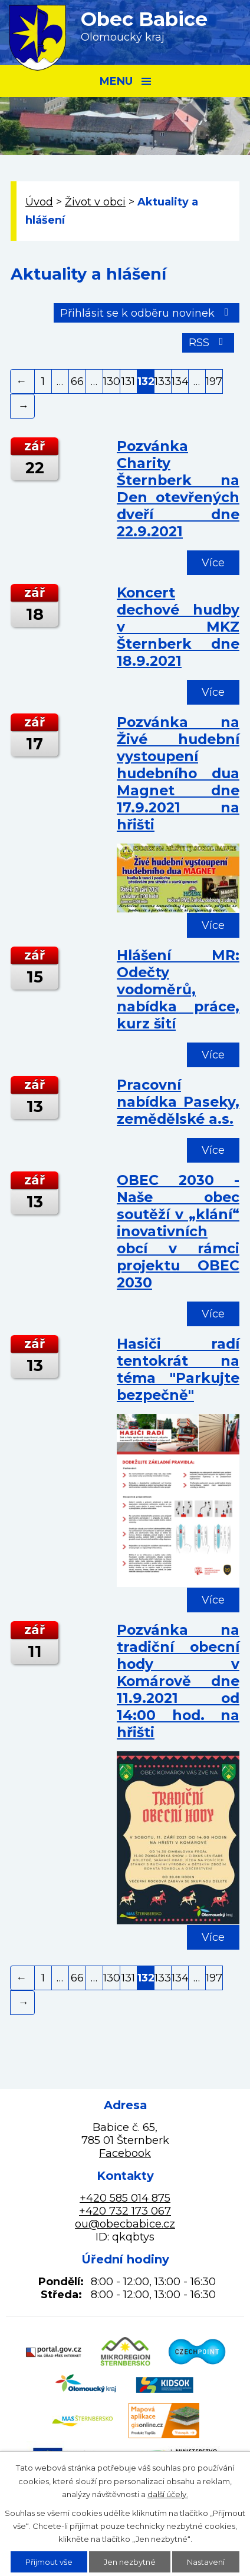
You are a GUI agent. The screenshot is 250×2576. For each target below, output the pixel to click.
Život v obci (95, 201)
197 (214, 381)
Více (213, 562)
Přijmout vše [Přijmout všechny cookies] (49, 2562)
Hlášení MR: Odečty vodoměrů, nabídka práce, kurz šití (178, 989)
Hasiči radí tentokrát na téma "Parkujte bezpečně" (178, 1369)
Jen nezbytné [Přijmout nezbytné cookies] (130, 2562)
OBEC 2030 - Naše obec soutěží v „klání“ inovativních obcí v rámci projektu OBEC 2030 (178, 1231)
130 (111, 381)
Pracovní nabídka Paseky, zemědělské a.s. (178, 1101)
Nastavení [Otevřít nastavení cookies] (206, 2562)
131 (128, 381)
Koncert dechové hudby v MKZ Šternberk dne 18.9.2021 (178, 626)
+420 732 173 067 (125, 2211)
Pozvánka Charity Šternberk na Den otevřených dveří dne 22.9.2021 (178, 488)
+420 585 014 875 (125, 2198)
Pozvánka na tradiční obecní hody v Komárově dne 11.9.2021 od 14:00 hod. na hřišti (178, 1681)
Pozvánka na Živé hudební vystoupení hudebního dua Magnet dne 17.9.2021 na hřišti (178, 773)
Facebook (125, 2153)
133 (162, 381)
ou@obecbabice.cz (125, 2224)
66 (77, 381)
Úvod (39, 201)
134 (180, 381)
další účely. (167, 2494)
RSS (208, 342)
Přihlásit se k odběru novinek (146, 313)
